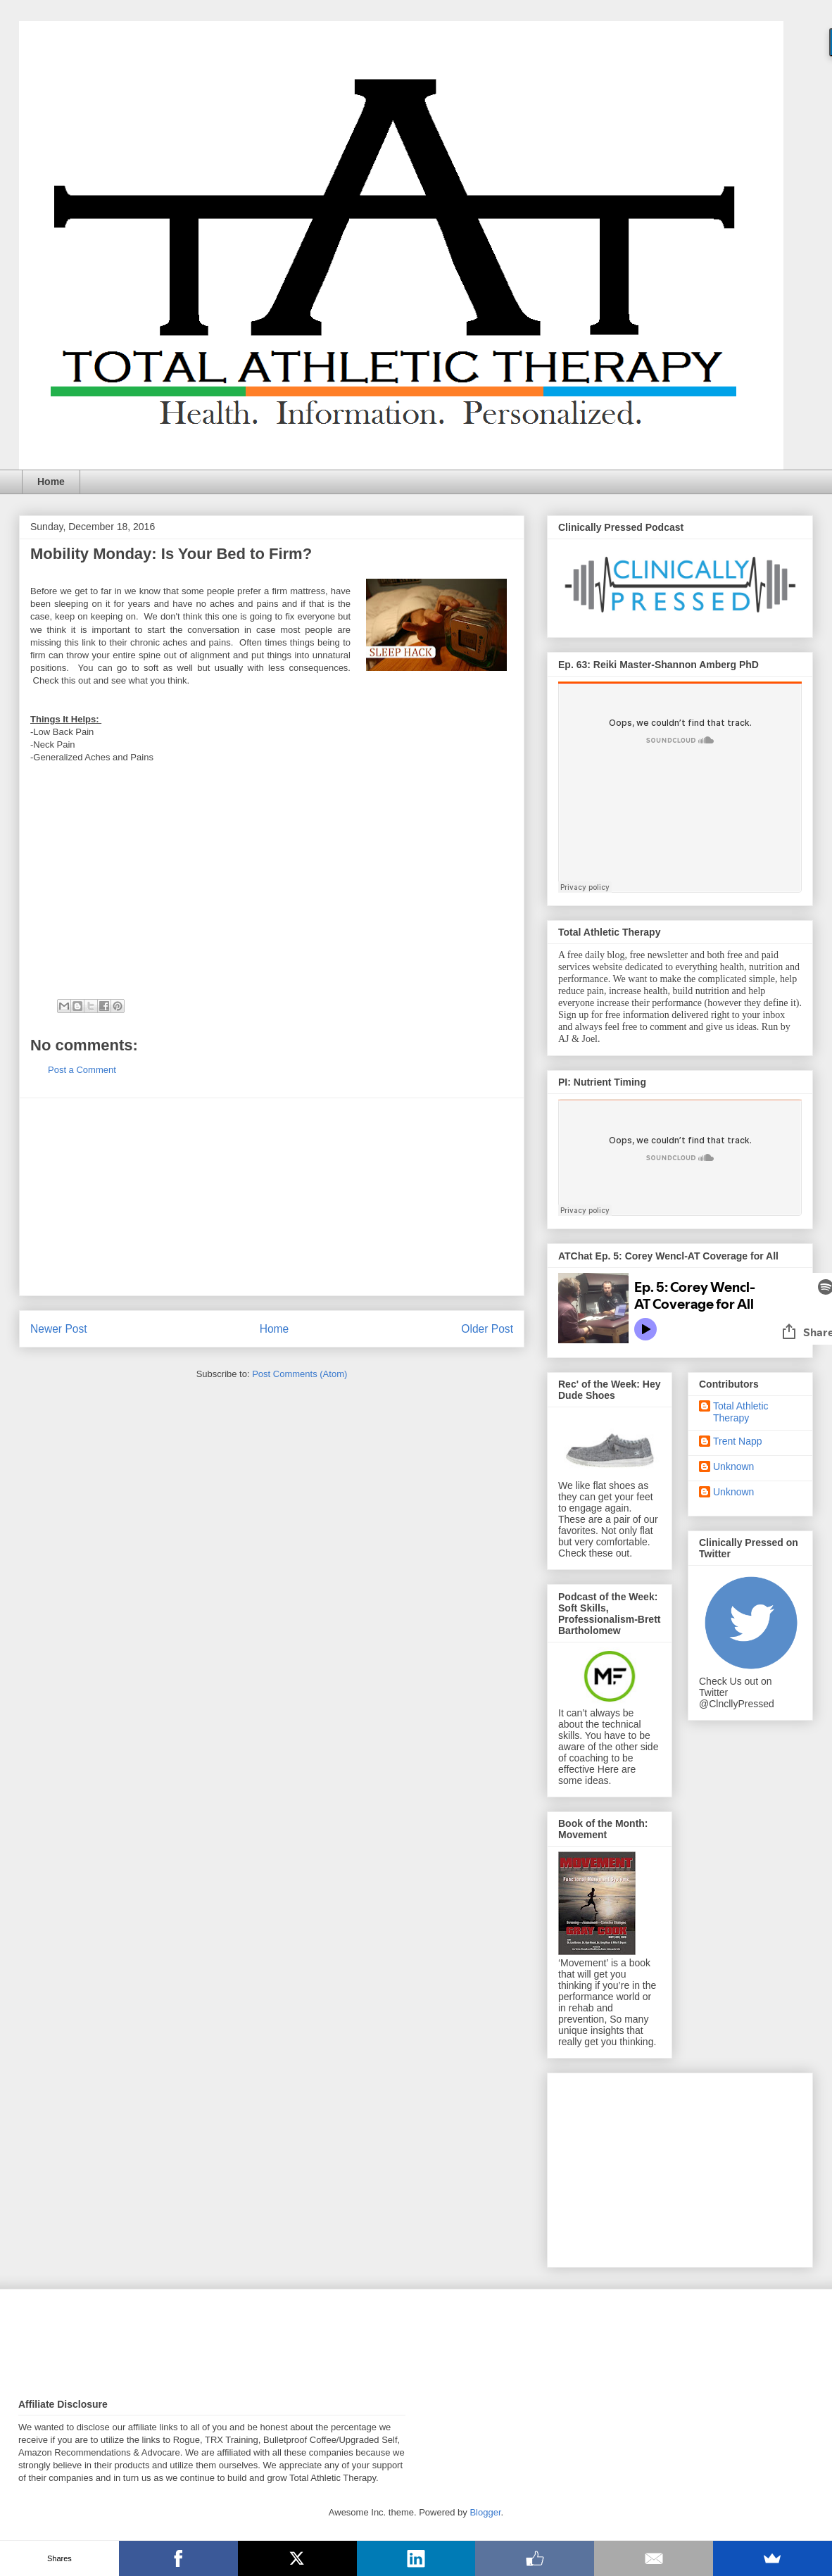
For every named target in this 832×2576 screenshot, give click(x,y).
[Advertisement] (271, 1197)
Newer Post (58, 1329)
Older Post (487, 1329)
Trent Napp (737, 1441)
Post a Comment (82, 1069)
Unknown (733, 1466)
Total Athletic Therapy (741, 1412)
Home (51, 481)
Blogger (484, 2512)
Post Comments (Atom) (299, 1374)
